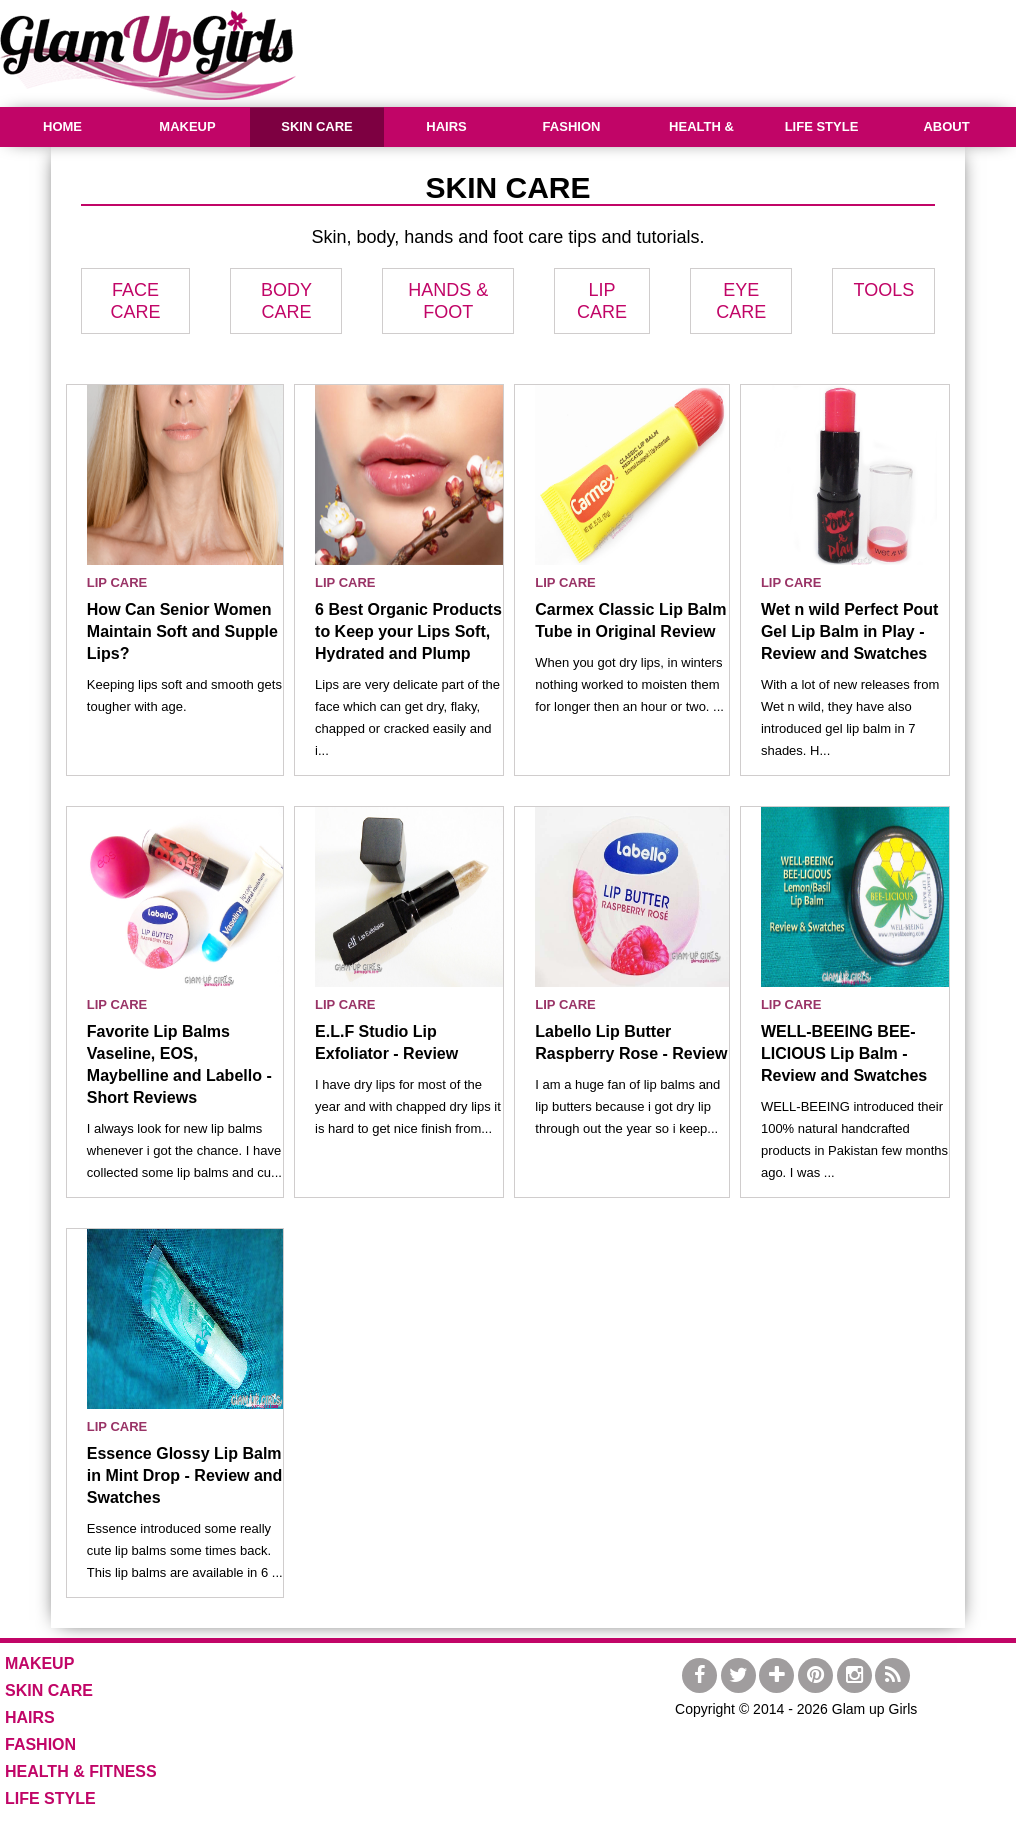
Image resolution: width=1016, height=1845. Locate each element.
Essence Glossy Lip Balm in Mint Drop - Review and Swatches (185, 1475)
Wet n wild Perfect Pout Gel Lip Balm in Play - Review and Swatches (850, 631)
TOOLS (883, 290)
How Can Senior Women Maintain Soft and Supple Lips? (182, 631)
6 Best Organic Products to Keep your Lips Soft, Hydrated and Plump (408, 631)
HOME (62, 126)
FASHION (572, 126)
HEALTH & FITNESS (699, 146)
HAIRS (446, 126)
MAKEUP (187, 126)
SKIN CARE (317, 126)
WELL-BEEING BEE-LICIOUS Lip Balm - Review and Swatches (844, 1053)
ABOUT (946, 126)
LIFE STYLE (822, 126)
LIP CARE (117, 582)
